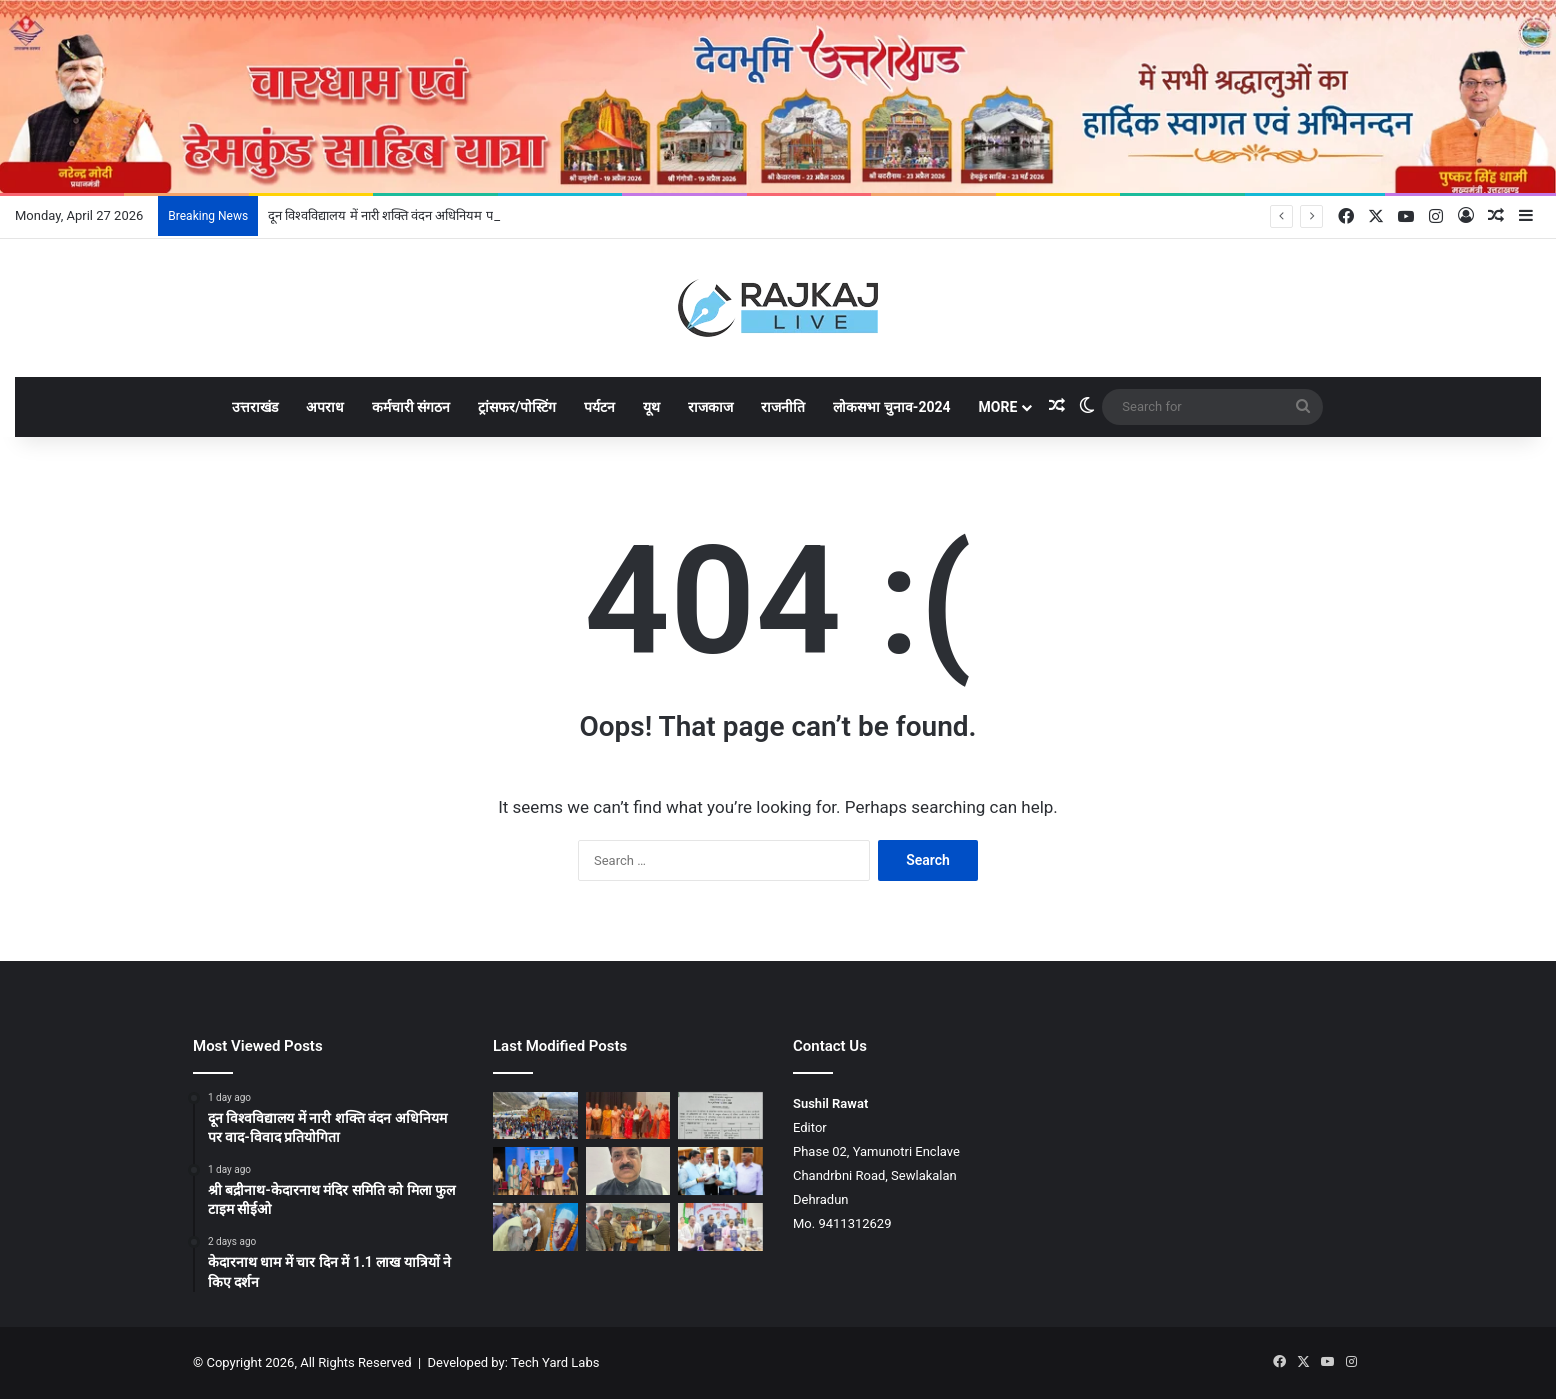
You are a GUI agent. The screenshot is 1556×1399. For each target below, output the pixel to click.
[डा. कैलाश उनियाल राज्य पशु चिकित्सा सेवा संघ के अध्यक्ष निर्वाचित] (628, 1171)
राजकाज (710, 407)
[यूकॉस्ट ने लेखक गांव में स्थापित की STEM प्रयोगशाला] (535, 1171)
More (998, 407)
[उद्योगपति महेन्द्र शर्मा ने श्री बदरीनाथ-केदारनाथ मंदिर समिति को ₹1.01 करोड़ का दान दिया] (628, 1227)
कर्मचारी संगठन (411, 407)
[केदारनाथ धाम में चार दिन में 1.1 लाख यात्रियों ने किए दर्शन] (535, 1116)
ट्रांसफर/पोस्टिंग (517, 407)
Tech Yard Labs (555, 1362)
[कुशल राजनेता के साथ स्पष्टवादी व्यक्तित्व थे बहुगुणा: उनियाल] (535, 1227)
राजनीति (783, 407)
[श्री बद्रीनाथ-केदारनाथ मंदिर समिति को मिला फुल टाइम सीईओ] (720, 1116)
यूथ (651, 407)
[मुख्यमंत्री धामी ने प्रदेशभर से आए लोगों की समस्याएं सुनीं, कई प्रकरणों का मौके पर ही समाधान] (720, 1171)
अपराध (325, 407)
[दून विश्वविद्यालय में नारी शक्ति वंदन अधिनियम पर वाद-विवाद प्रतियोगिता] (628, 1116)
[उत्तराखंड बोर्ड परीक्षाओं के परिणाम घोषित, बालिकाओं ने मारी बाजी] (720, 1227)
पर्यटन (599, 407)
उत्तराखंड (255, 407)
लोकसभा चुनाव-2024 (891, 407)
